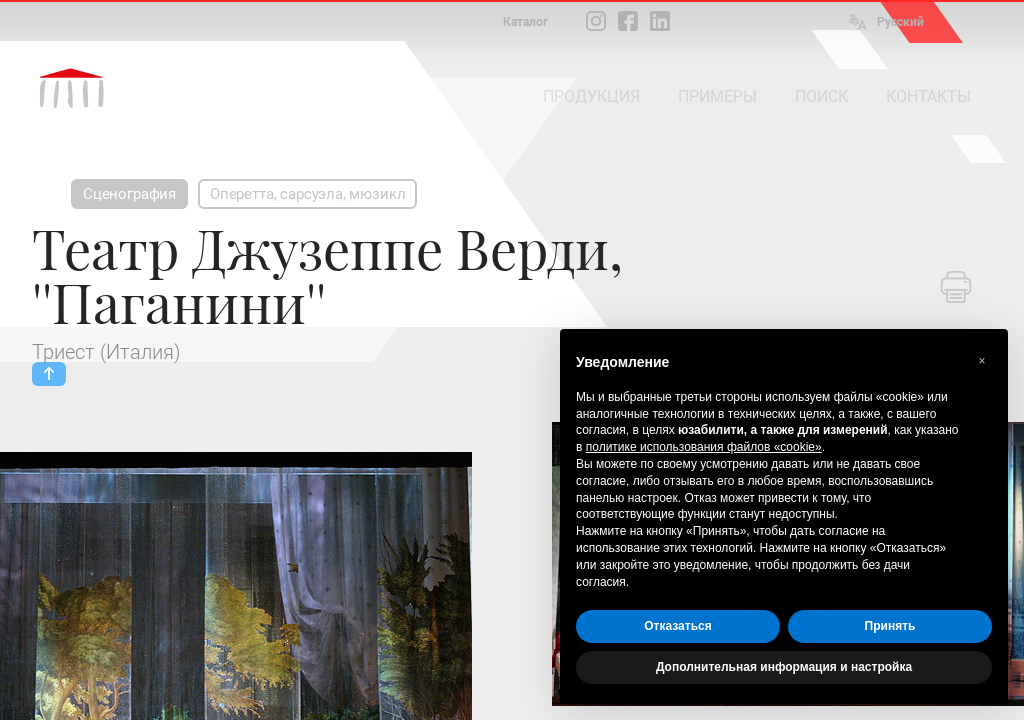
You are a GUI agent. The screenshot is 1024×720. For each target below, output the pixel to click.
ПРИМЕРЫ (717, 96)
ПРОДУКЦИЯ (591, 96)
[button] (982, 361)
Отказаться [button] (677, 626)
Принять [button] (890, 626)
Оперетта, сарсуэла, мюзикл (307, 194)
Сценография (129, 194)
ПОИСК (821, 96)
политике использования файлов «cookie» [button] (704, 447)
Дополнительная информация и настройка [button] (784, 667)
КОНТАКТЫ (928, 96)
